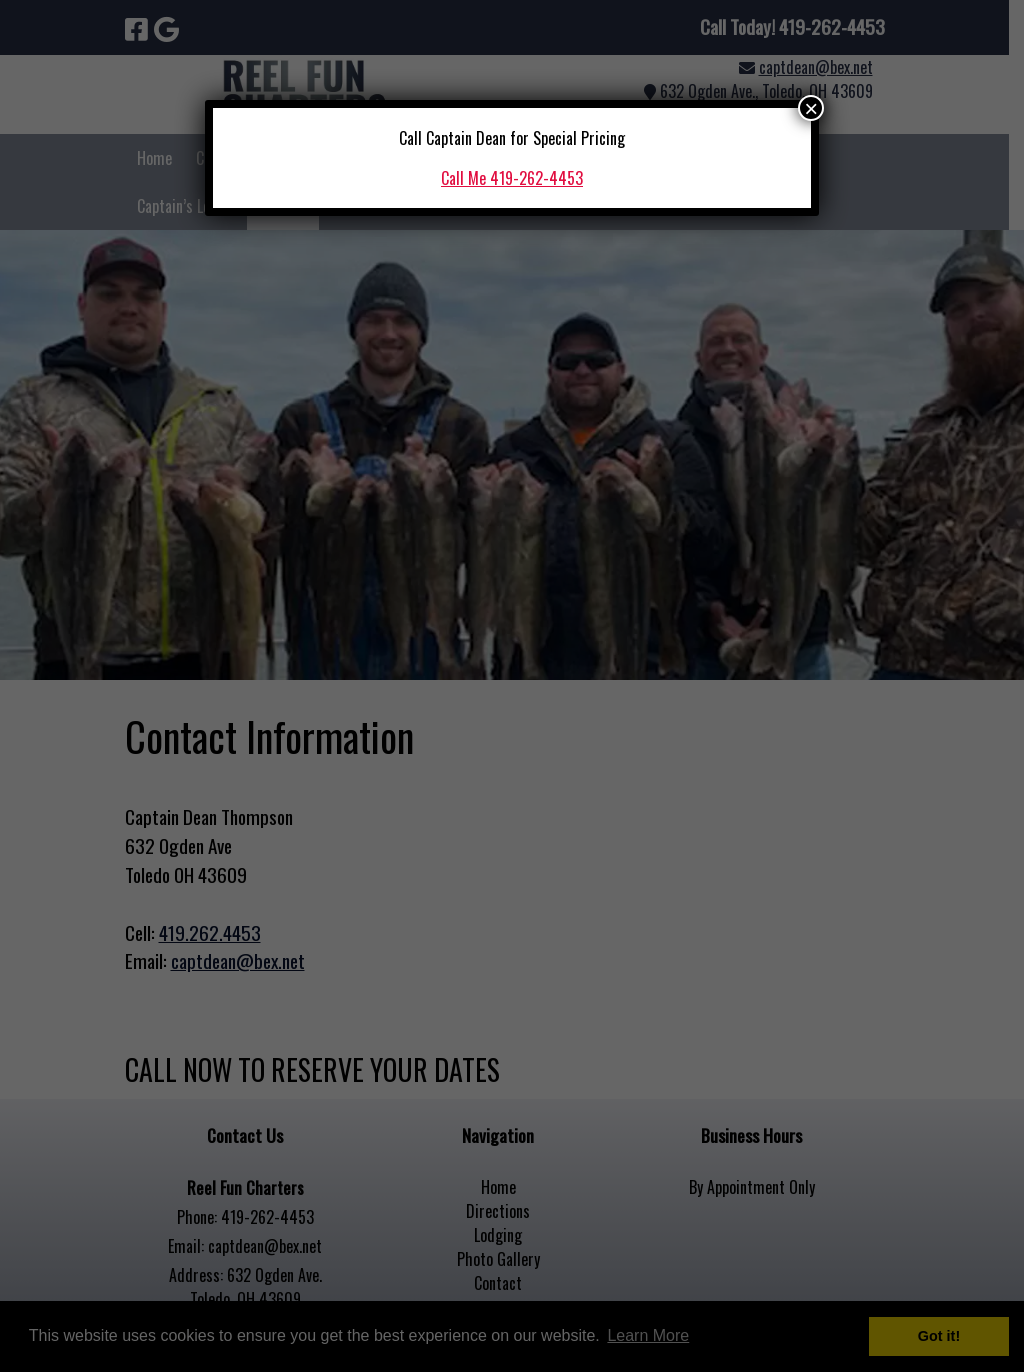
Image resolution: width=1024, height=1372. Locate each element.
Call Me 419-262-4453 (512, 178)
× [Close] (811, 108)
